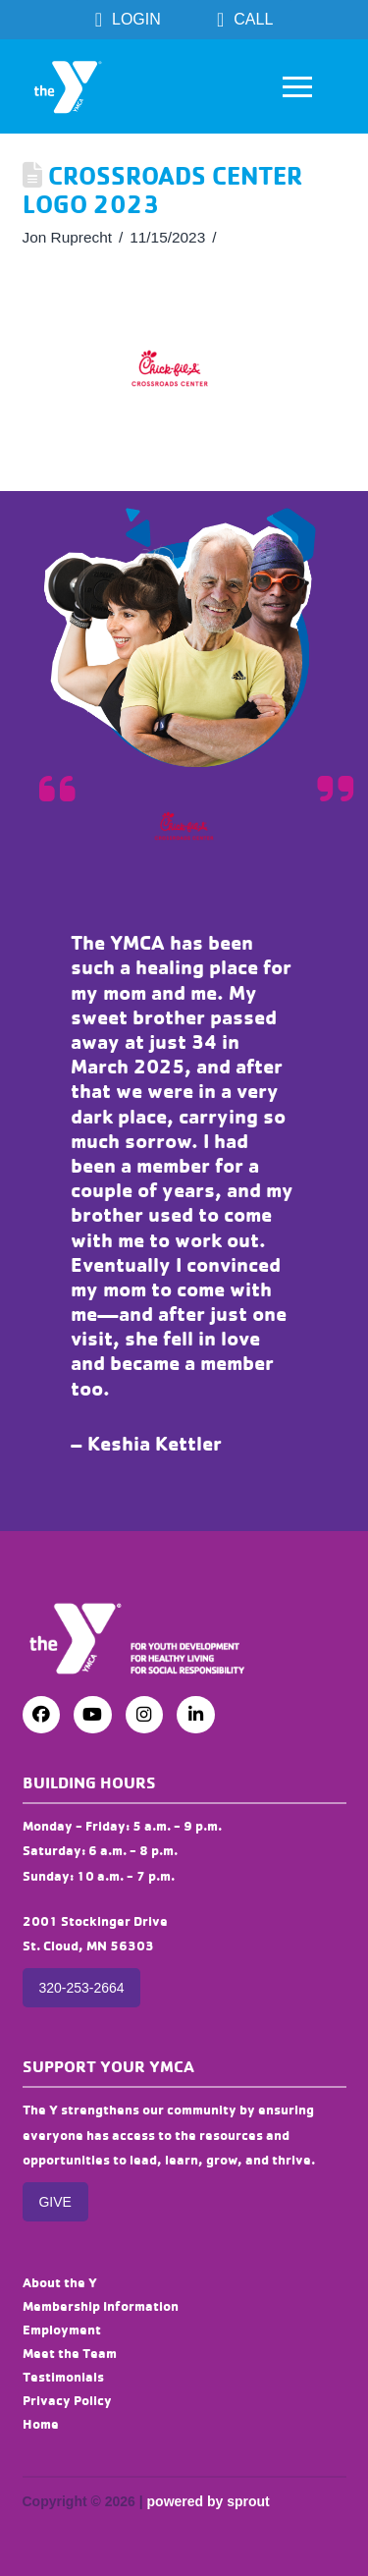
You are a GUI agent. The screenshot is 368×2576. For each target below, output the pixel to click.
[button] (297, 86)
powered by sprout (208, 2501)
